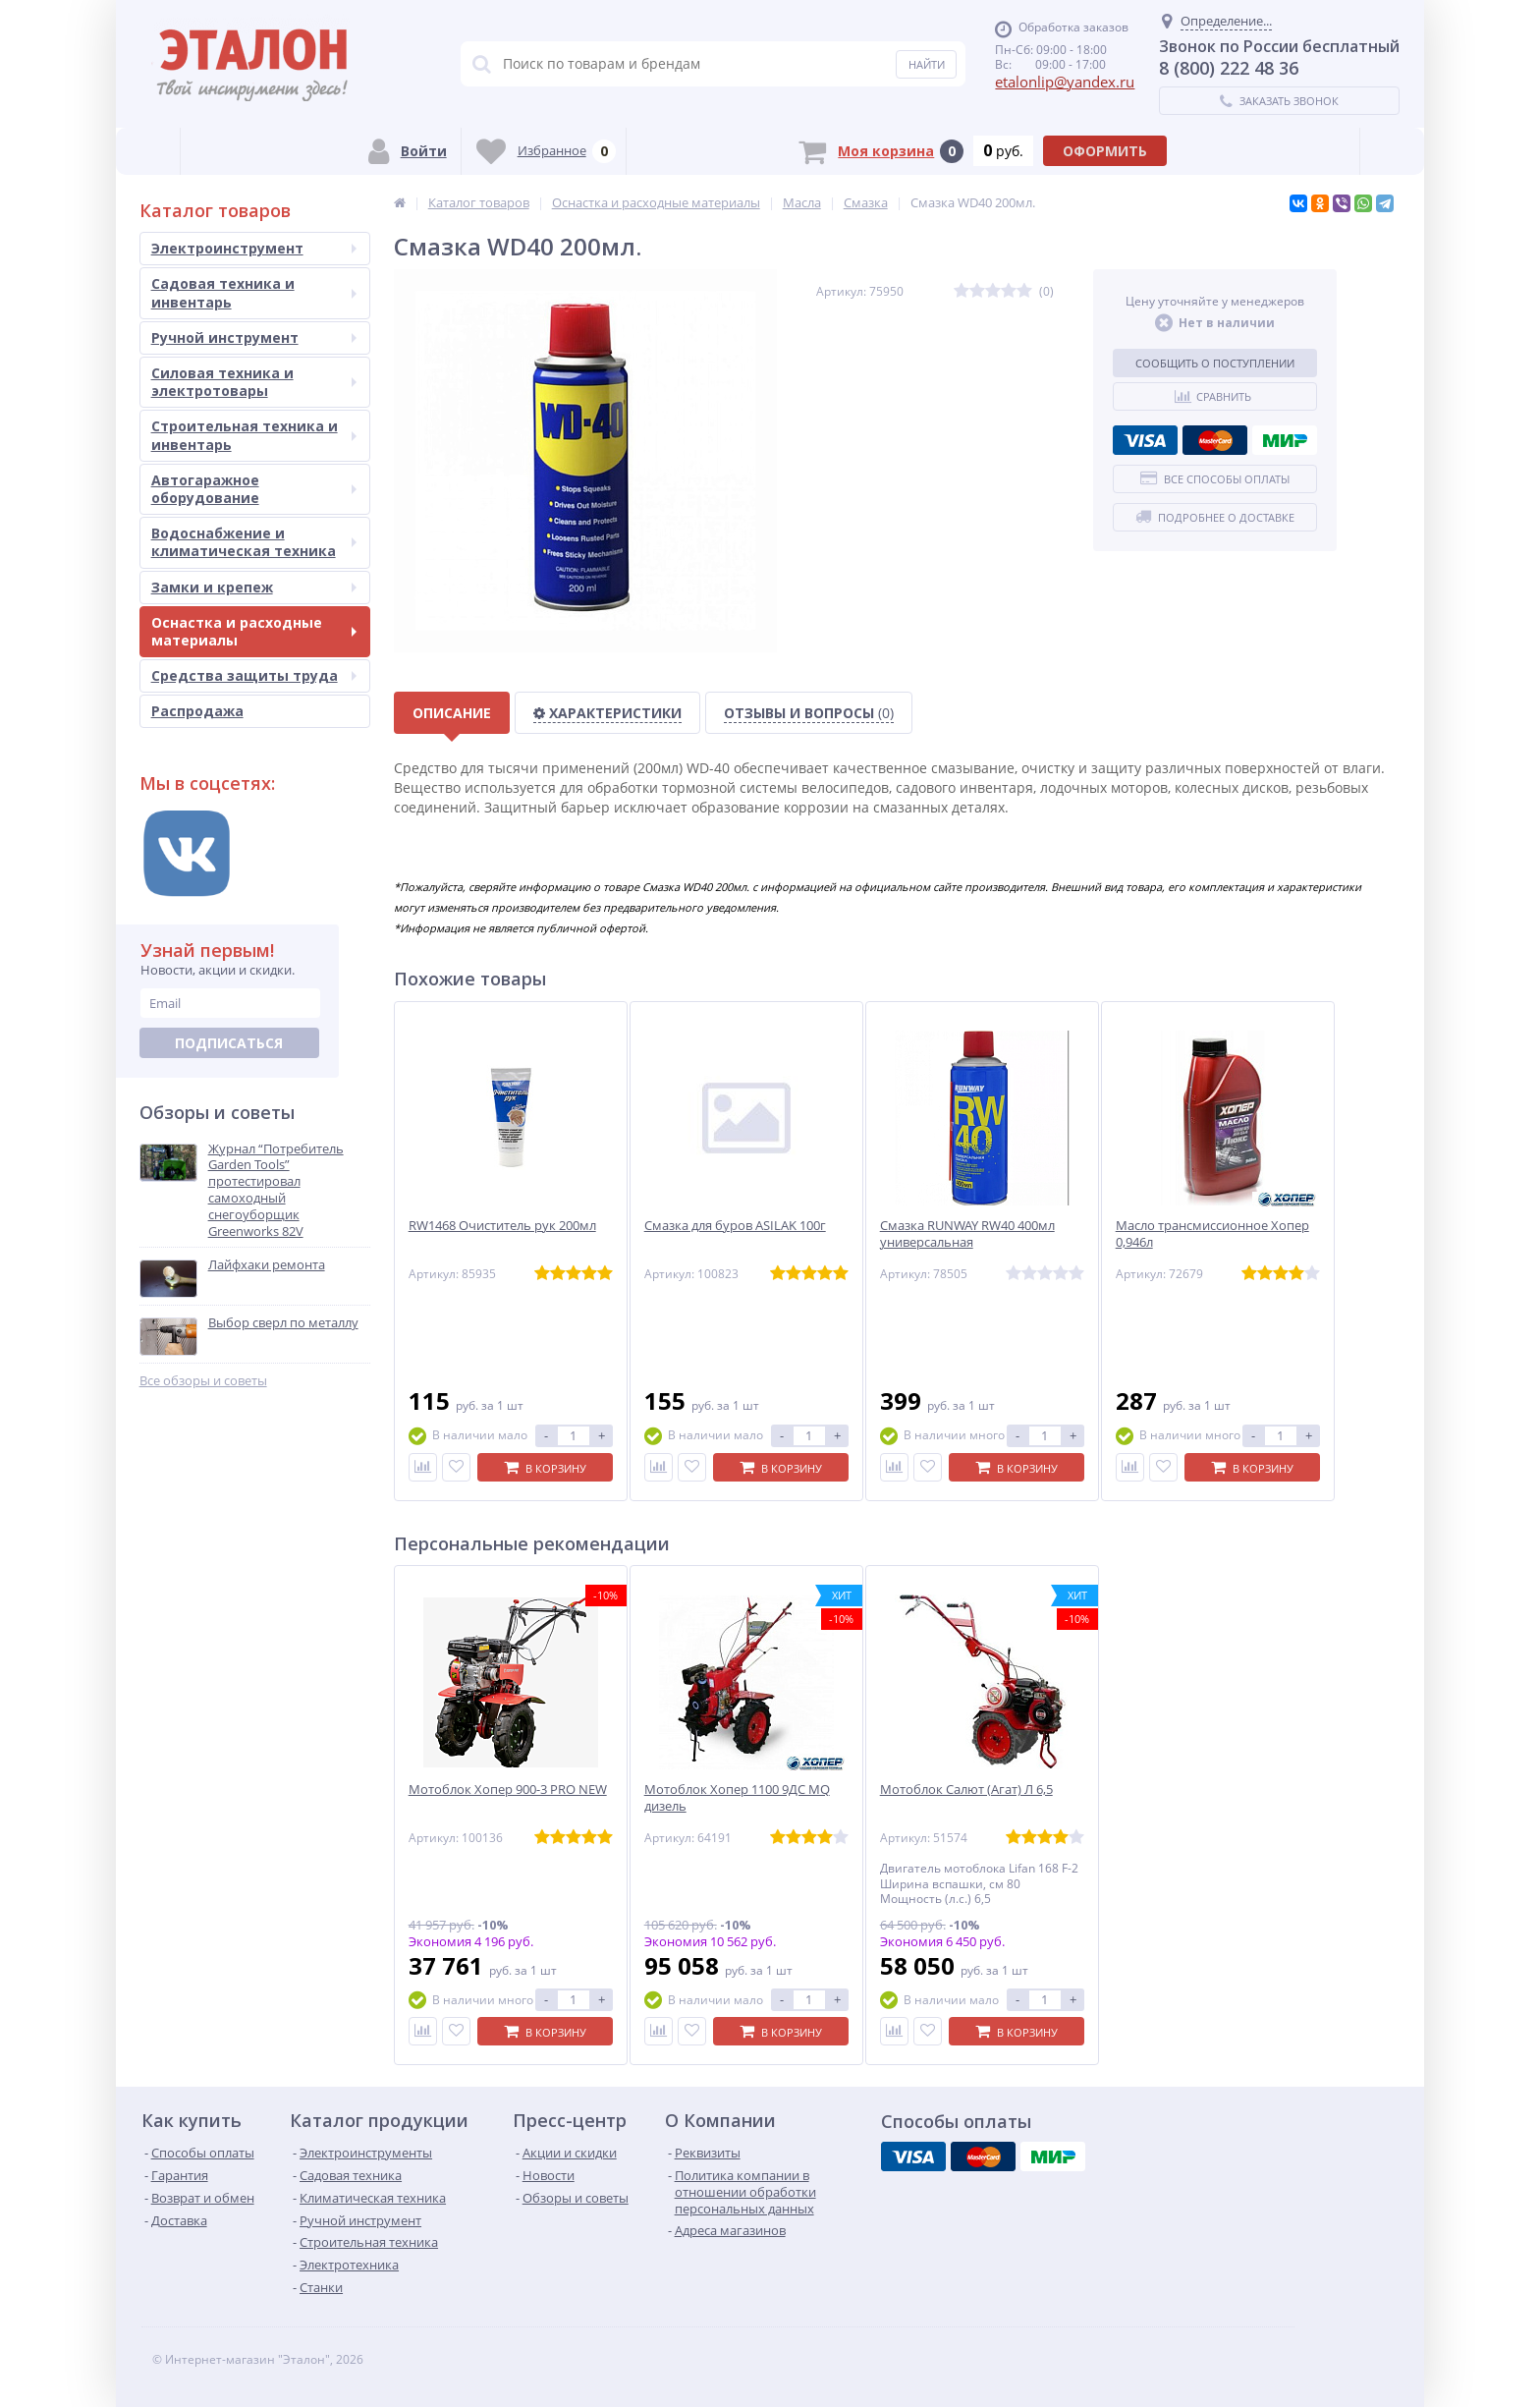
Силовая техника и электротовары (254, 382)
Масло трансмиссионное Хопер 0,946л (1212, 1234)
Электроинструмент (254, 248)
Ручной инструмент (254, 337)
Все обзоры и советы (203, 1380)
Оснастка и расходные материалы (254, 631)
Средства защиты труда (254, 675)
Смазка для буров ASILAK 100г (735, 1225)
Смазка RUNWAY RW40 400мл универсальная (967, 1234)
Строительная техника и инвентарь (254, 435)
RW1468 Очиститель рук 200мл (502, 1225)
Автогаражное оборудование (254, 489)
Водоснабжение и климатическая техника (254, 542)
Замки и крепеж (254, 587)
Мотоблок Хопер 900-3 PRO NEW (508, 1789)
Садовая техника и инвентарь (254, 292)
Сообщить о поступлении (1214, 363)
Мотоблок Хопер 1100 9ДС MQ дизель (737, 1798)
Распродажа (197, 710)
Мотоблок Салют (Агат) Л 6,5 (966, 1789)
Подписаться (229, 1043)
